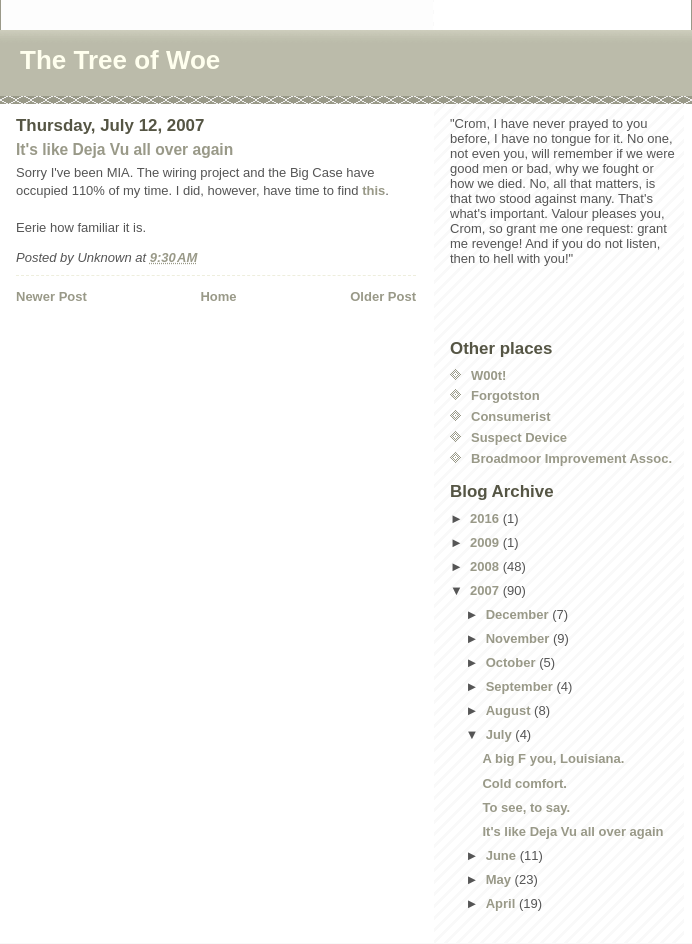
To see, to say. (526, 807)
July (501, 734)
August (510, 710)
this (373, 190)
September (521, 686)
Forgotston (505, 395)
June (503, 855)
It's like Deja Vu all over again (124, 149)
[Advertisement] (133, 347)
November (519, 638)
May (500, 879)
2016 (486, 518)
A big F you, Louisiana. (553, 758)
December (519, 614)
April (502, 903)
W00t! (488, 375)
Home (218, 296)
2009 (486, 542)
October (512, 662)
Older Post (383, 296)
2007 (486, 590)
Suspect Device (519, 437)
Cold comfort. (524, 783)
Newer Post (51, 296)
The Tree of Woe (120, 60)
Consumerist (510, 416)
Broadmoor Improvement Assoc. (571, 458)
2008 (486, 566)
